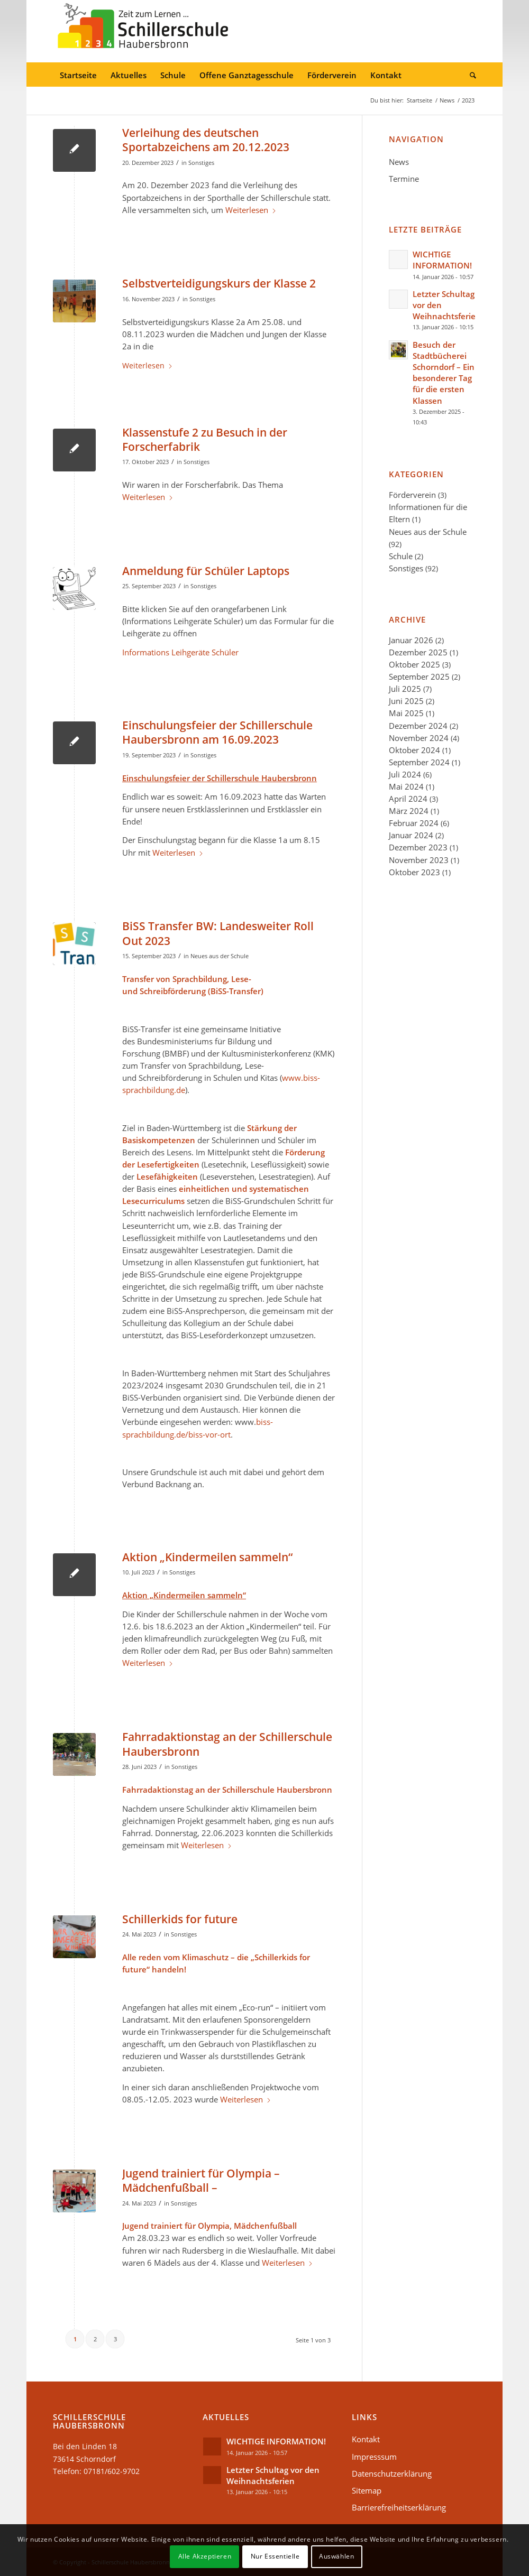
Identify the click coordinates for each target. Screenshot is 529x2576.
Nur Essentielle (275, 2556)
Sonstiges (201, 162)
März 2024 (408, 810)
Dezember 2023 (418, 847)
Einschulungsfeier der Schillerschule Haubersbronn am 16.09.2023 (217, 732)
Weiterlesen (251, 210)
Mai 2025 (406, 713)
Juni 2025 (406, 701)
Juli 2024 (405, 774)
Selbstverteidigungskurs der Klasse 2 (219, 283)
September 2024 (419, 762)
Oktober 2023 (414, 872)
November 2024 (419, 738)
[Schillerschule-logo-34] (143, 31)
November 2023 (419, 860)
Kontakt (366, 2439)
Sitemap (366, 2490)
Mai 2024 (406, 786)
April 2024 (408, 798)
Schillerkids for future (180, 1919)
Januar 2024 (411, 835)
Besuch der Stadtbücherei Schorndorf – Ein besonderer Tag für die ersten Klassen (444, 372)
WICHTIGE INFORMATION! (442, 260)
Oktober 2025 (414, 664)
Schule (401, 556)
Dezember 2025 (418, 652)
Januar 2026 (411, 640)
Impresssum (374, 2456)
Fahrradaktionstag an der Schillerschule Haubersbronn (227, 1743)
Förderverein (412, 494)
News (399, 161)
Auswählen (336, 2556)
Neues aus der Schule (219, 956)
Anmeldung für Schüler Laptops (205, 570)
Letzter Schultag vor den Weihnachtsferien (273, 2475)
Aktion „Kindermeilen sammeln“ (207, 1557)
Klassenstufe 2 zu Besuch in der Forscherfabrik (204, 439)
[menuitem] (78, 75)
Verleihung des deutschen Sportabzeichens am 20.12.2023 (205, 139)
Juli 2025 (405, 688)
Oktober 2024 (414, 750)
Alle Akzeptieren (205, 2556)
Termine (404, 178)
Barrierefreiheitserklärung (399, 2507)
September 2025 (419, 676)
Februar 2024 (414, 823)
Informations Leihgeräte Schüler (180, 652)
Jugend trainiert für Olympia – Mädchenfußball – (201, 2180)
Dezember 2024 (418, 725)
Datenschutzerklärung (392, 2473)
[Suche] (469, 75)
